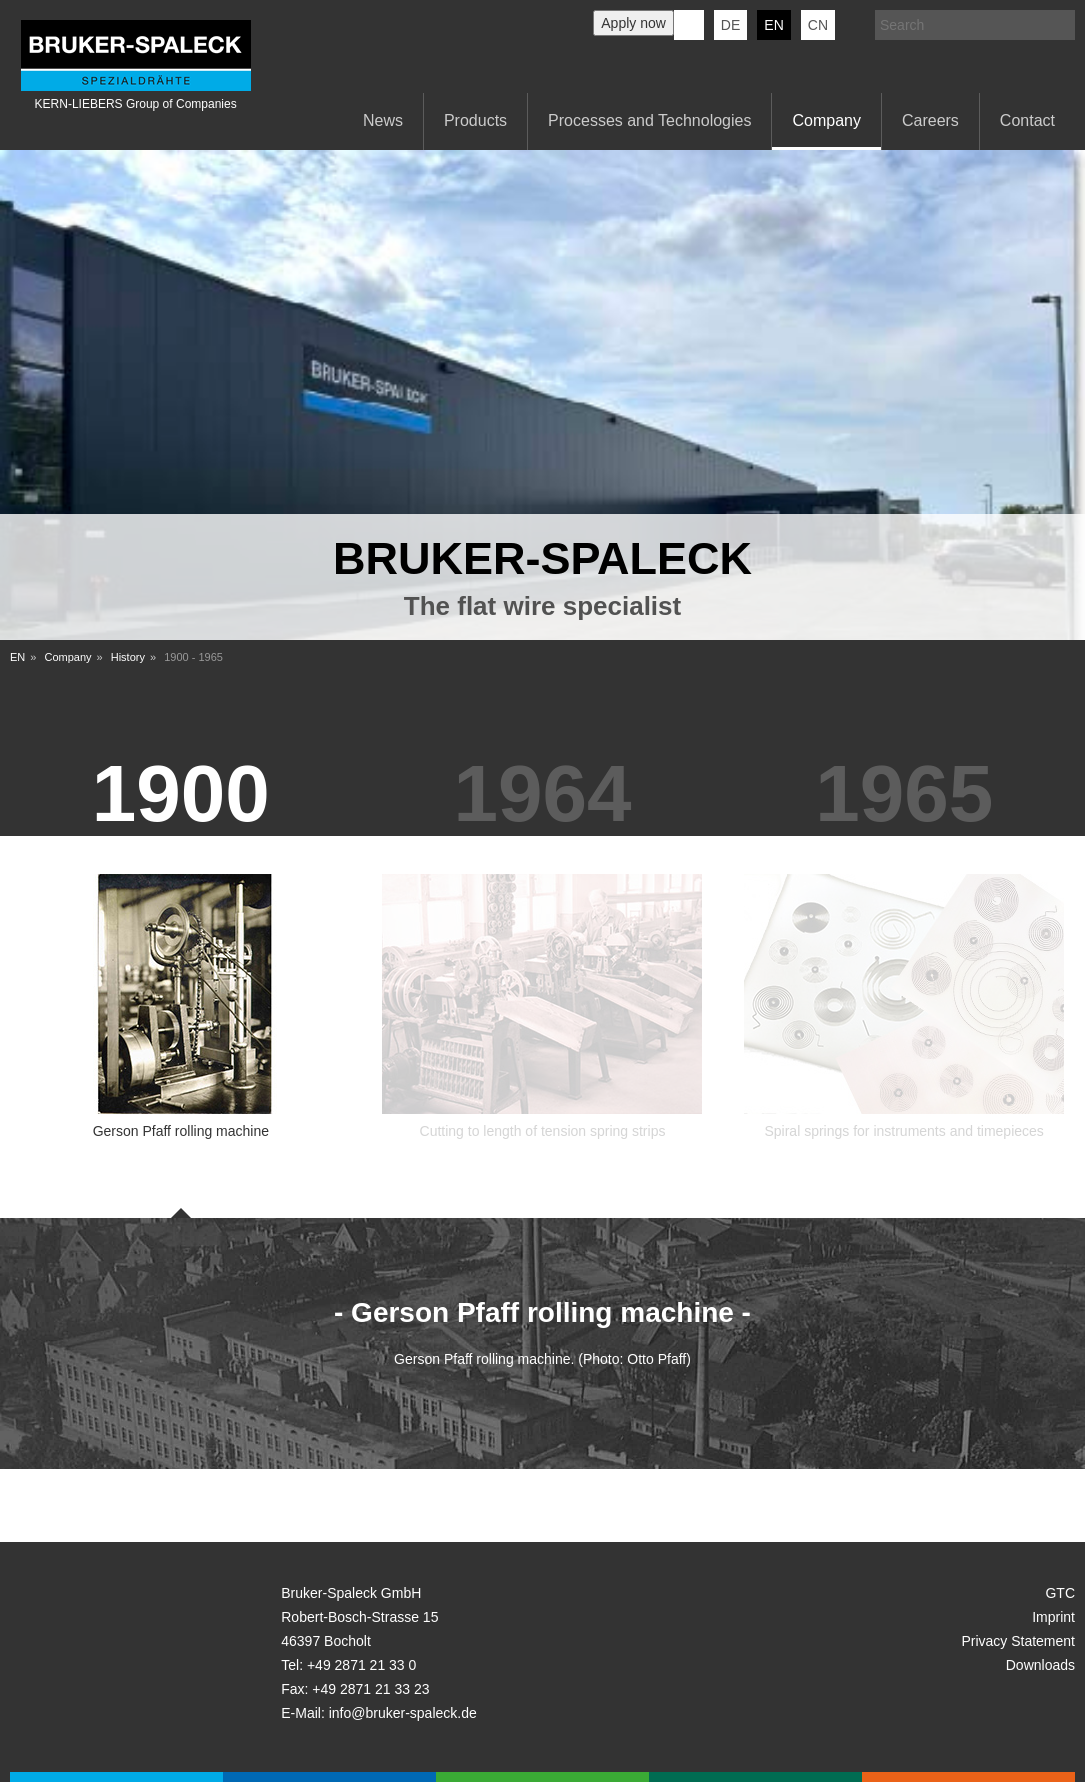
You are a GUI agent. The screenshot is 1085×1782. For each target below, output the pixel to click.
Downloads (1040, 1665)
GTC (1060, 1593)
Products (475, 120)
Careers (930, 120)
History (128, 657)
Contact (1027, 120)
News (383, 120)
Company (826, 120)
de (730, 25)
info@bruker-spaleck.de (403, 1713)
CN (818, 25)
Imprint (1053, 1617)
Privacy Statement (1018, 1641)
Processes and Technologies (649, 120)
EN (17, 657)
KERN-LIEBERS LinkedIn (689, 25)
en (773, 25)
